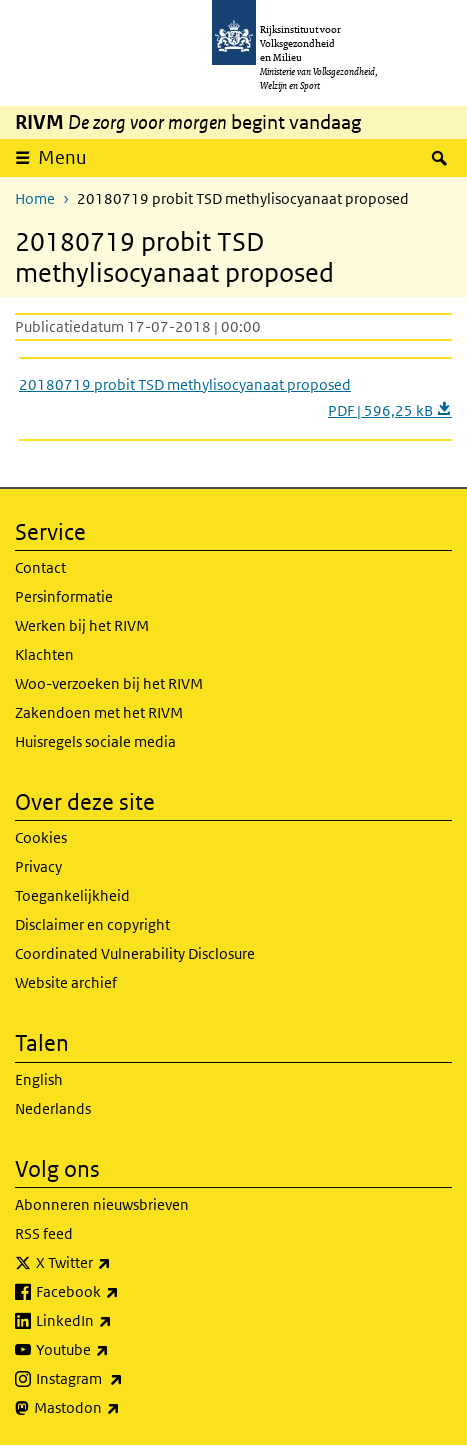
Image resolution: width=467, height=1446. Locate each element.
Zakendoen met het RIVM (99, 712)
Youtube (116, 1350)
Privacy (38, 866)
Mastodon (121, 1408)
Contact (40, 567)
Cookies (41, 837)
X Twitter (117, 1263)
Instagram (123, 1379)
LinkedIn (118, 1321)
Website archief (66, 982)
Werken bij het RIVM (82, 625)
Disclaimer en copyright (92, 924)
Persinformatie (64, 596)
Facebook (121, 1292)
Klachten (44, 654)
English (39, 1079)
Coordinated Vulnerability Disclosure (135, 953)
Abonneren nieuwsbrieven (102, 1204)
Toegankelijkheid (72, 895)
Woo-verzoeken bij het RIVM (109, 683)
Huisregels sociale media (95, 741)
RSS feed (44, 1233)
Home (35, 198)
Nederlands (53, 1108)
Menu (62, 157)
